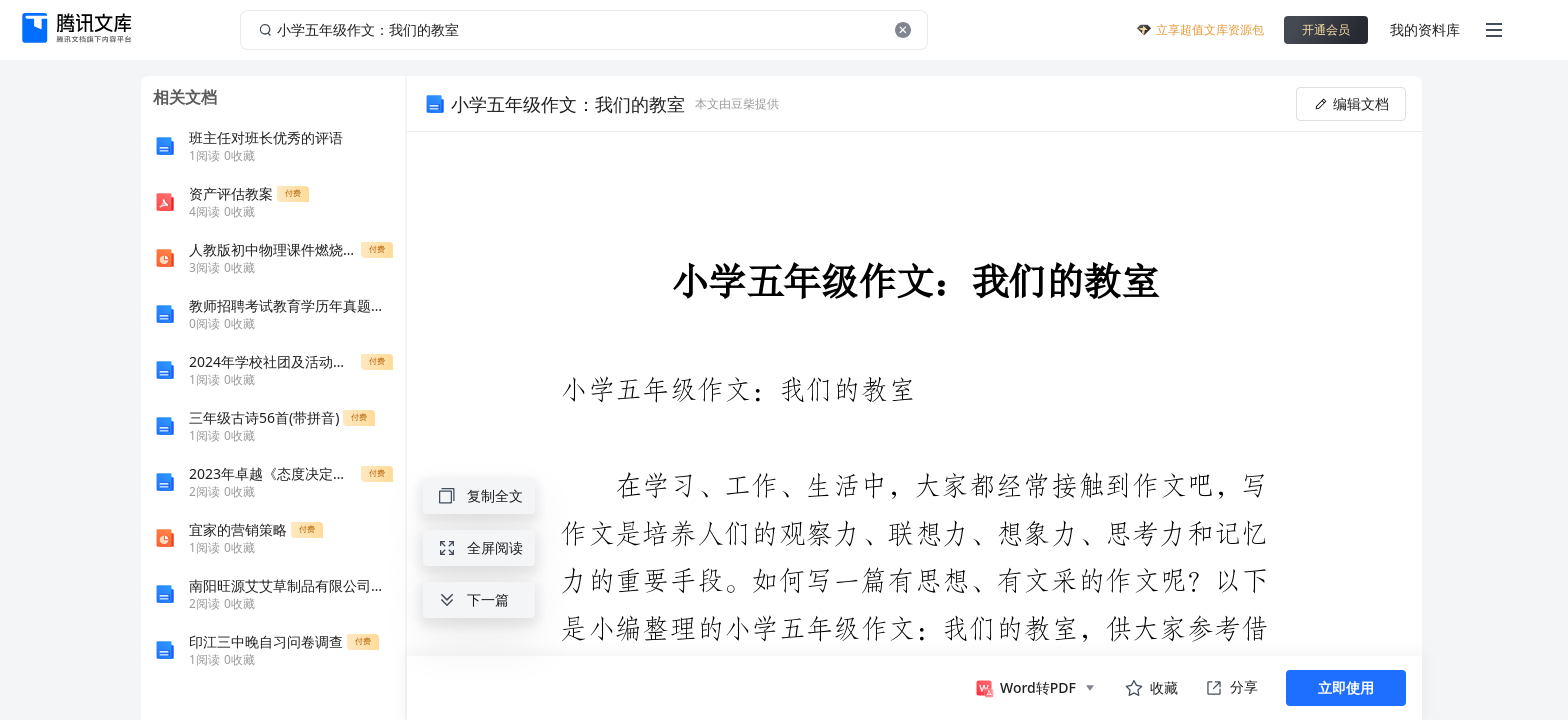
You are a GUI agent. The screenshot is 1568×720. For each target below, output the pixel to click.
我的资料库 (1425, 29)
